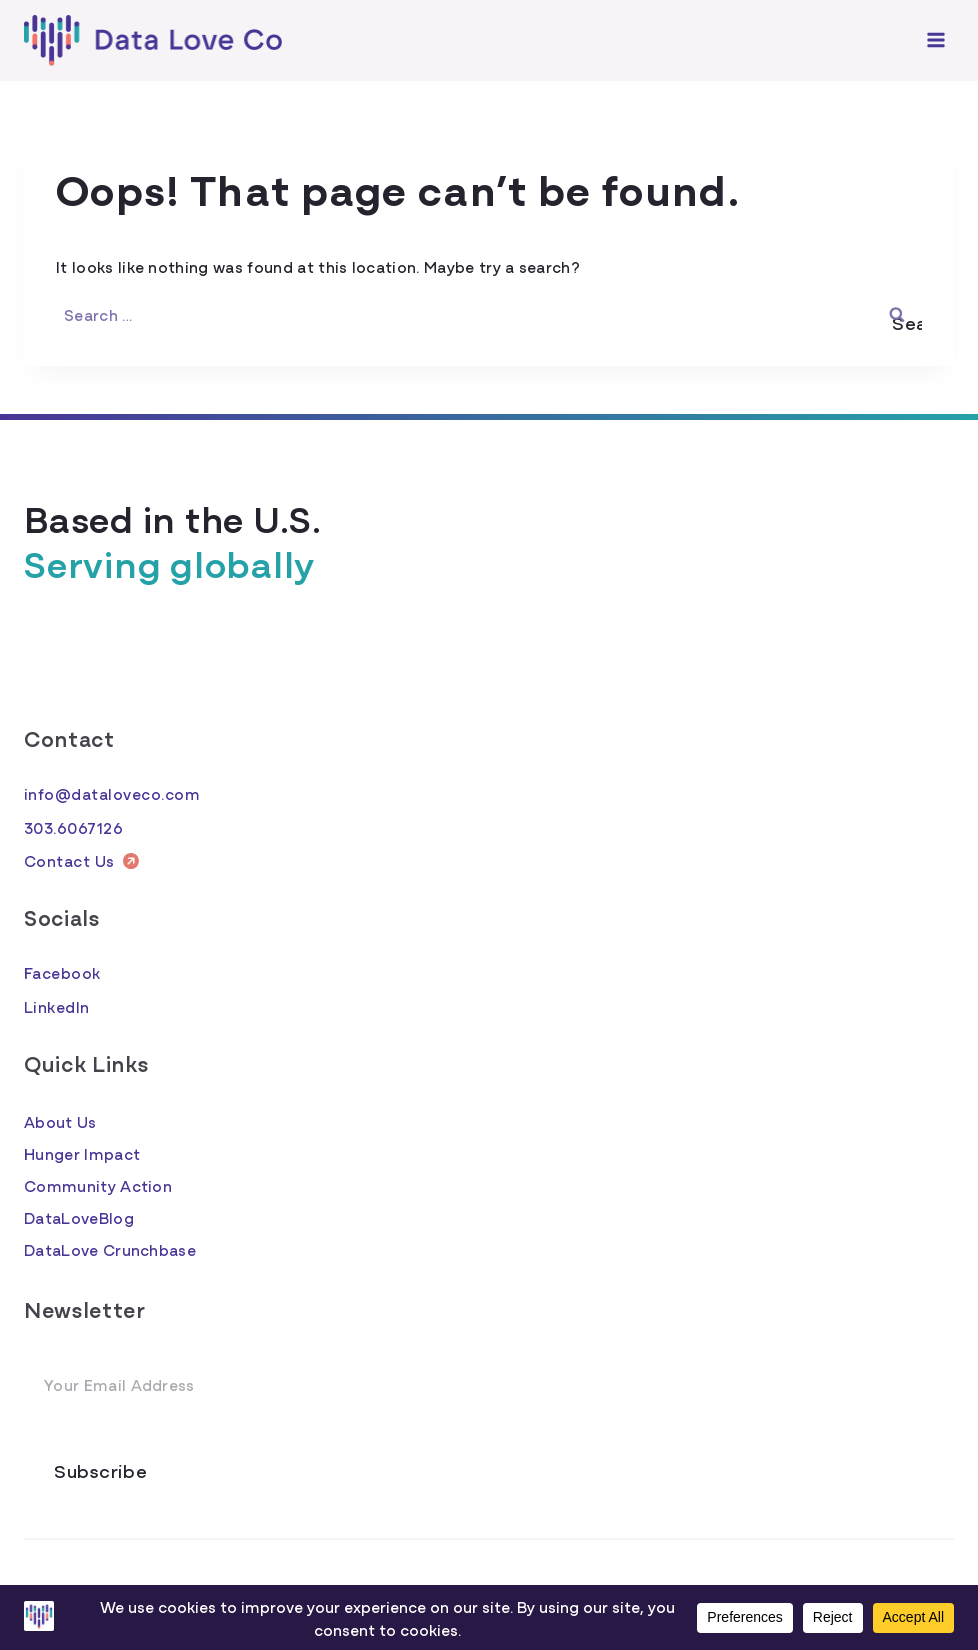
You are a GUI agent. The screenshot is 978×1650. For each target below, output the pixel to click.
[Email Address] (489, 1385)
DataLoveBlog (79, 1217)
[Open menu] (935, 40)
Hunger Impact (82, 1153)
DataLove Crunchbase (110, 1249)
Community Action (98, 1185)
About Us (60, 1121)
